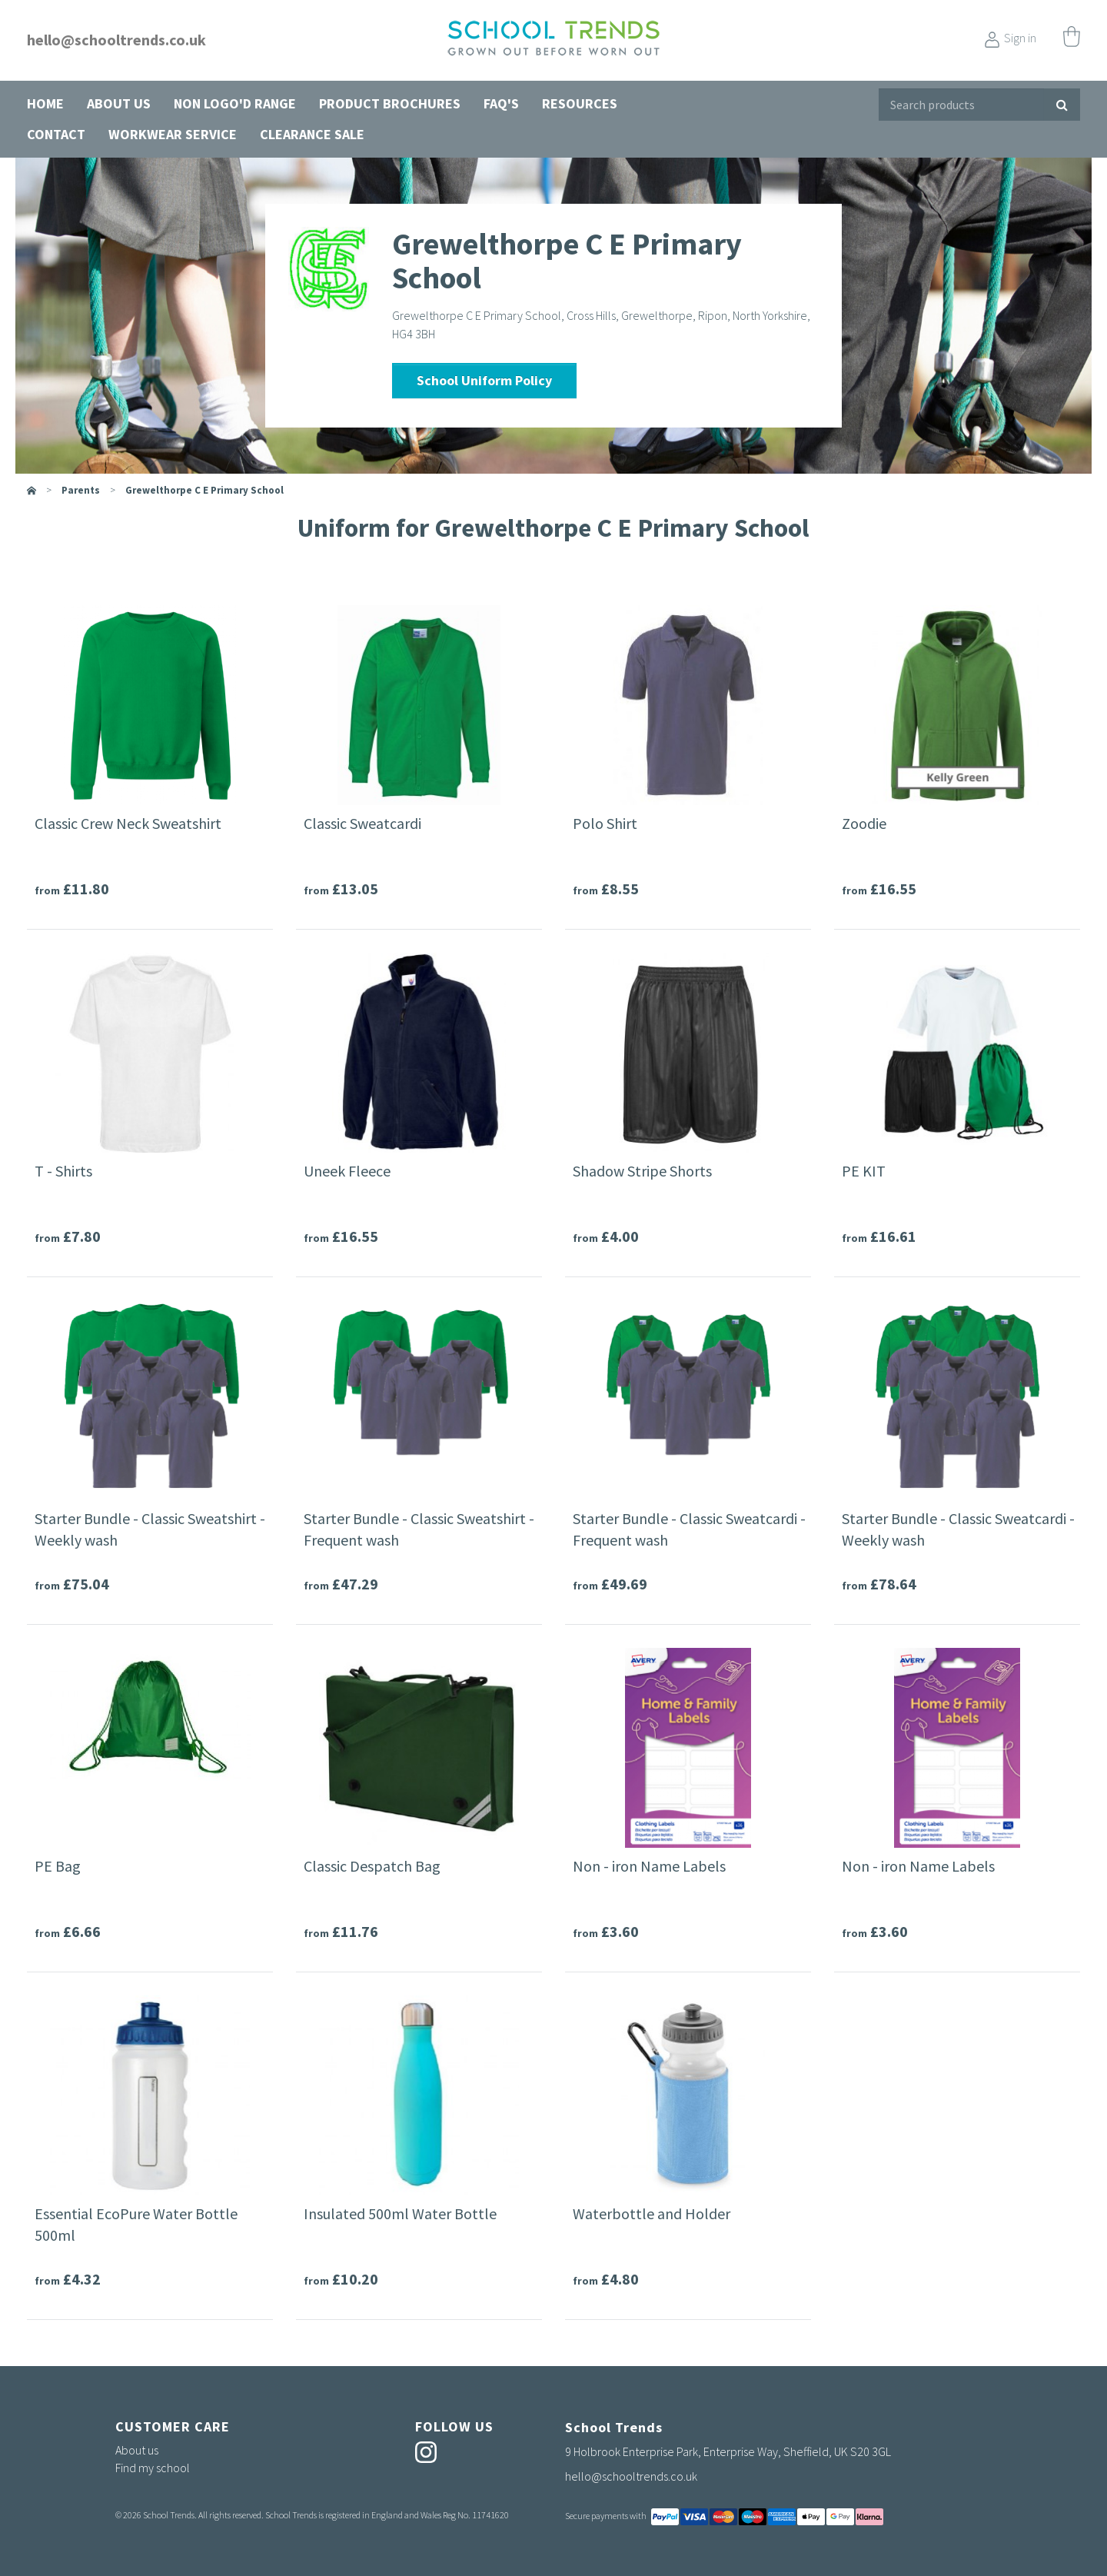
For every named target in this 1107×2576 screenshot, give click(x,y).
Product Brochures (389, 103)
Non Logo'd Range (235, 103)
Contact (56, 134)
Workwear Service (172, 134)
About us (119, 103)
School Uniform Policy (484, 380)
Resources (579, 103)
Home (45, 103)
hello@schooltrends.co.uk (116, 39)
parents (81, 490)
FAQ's (501, 103)
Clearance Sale (312, 134)
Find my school (152, 2467)
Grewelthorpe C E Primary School (204, 490)
